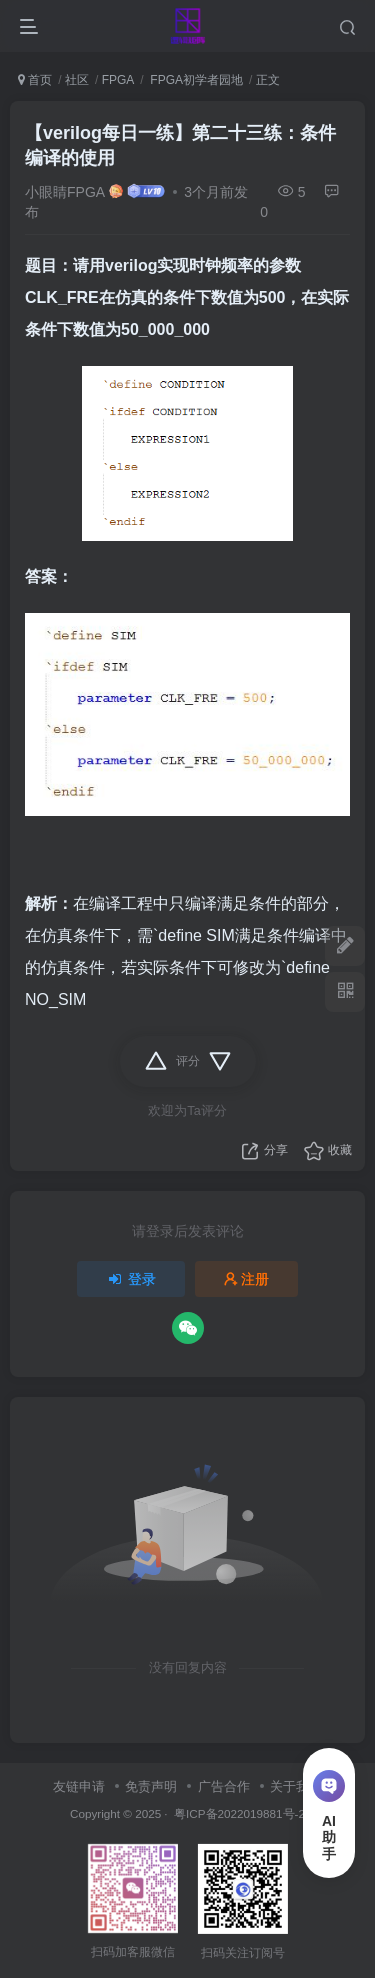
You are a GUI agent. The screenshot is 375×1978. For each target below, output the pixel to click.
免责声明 (151, 1786)
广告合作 (224, 1786)
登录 (131, 1279)
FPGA (118, 80)
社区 (77, 80)
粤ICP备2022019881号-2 (238, 1813)
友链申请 (79, 1786)
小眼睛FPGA (65, 192)
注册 (247, 1279)
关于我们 (296, 1786)
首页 (35, 80)
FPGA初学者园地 (195, 80)
